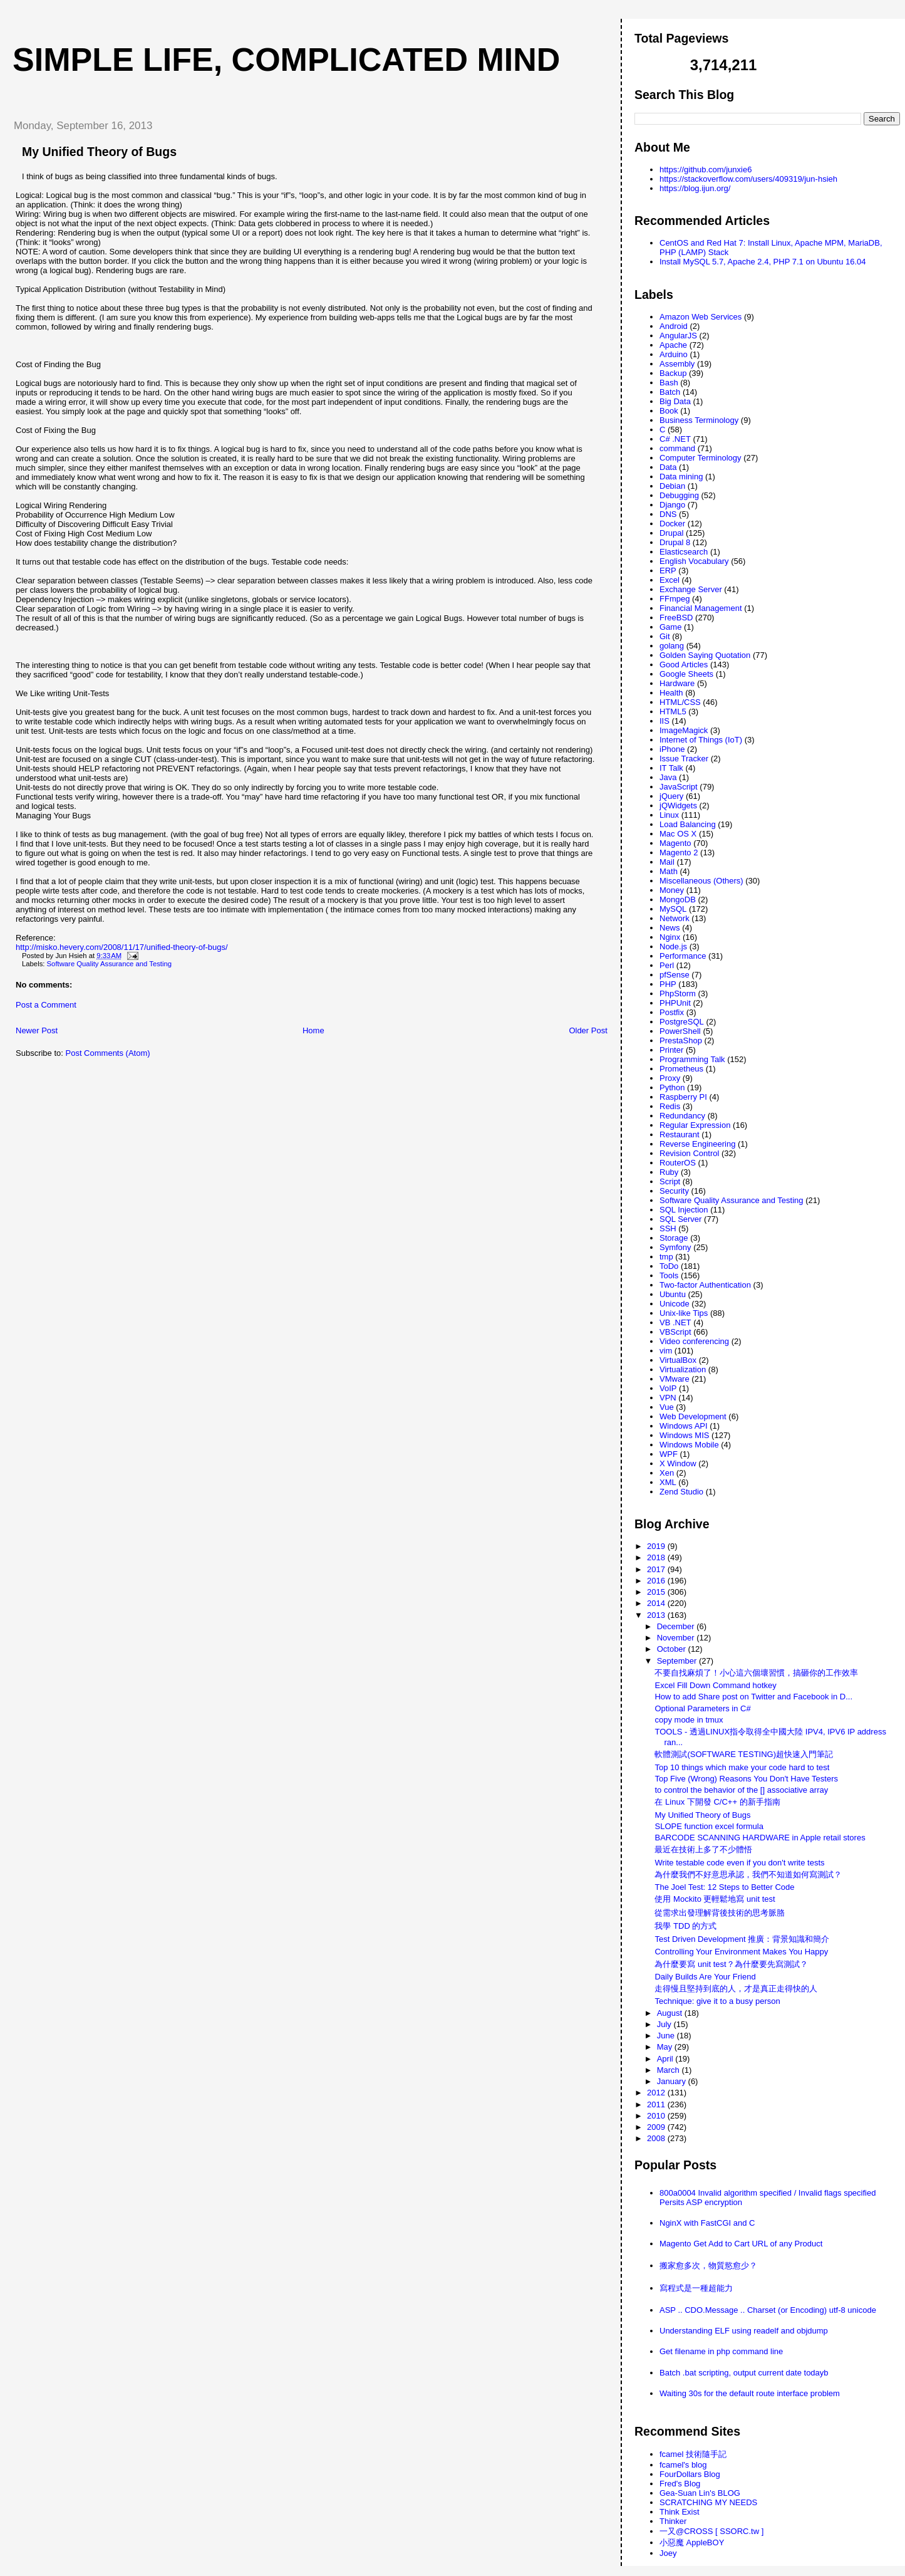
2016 (657, 1580)
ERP (667, 570)
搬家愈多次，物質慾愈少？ (708, 2265)
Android (673, 326)
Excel (669, 580)
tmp (666, 1256)
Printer (671, 1050)
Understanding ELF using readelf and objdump (743, 2330)
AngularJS (678, 335)
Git (664, 636)
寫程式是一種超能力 (696, 2288)
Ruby (668, 1172)
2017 (657, 1569)
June (667, 2035)
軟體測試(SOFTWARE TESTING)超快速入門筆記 (743, 1754)
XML (667, 1482)
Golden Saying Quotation (704, 655)
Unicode (674, 1303)
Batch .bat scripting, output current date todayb (744, 2372)
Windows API (683, 1426)
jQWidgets (678, 805)
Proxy (669, 1078)
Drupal (671, 533)
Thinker (672, 2521)
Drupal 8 (674, 542)
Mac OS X (677, 833)
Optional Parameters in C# (702, 1708)
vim (665, 1350)
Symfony (675, 1247)
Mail (667, 862)
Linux (669, 815)
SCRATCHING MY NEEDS (708, 2502)
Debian (672, 486)
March (669, 2070)
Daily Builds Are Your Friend (704, 1976)
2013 (657, 1615)
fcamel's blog (682, 2464)
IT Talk (671, 768)
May (666, 2047)
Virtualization (682, 1369)
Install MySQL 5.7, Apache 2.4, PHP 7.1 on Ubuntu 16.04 (762, 261)
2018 (657, 1557)
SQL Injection (683, 1209)
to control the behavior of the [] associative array (741, 1790)
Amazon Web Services (700, 316)
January (672, 2081)
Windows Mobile (689, 1444)
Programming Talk (692, 1059)
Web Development (693, 1416)
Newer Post (37, 1030)
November (677, 1637)
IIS (664, 721)
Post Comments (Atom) (108, 1053)
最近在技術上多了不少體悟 (703, 1849)
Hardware (677, 683)
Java (667, 777)
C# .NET (675, 439)
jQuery (671, 796)
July (665, 2024)
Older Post (588, 1030)
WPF (668, 1454)
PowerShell (680, 1031)
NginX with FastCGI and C (707, 2223)
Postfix (671, 1012)
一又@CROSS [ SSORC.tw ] (711, 2531)
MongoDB (677, 899)
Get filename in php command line (721, 2351)
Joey (667, 2553)
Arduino (673, 354)
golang (671, 645)
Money (671, 890)
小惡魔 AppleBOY (691, 2542)
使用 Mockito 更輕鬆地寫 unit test (714, 1899)
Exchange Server (690, 589)
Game (670, 627)
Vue (666, 1407)
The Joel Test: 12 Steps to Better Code (724, 1887)
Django (672, 504)
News (669, 927)
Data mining (681, 476)
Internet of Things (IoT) (700, 739)
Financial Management (700, 608)
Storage (673, 1238)
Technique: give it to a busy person (717, 2001)
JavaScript (678, 786)
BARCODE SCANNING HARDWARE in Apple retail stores (759, 1837)
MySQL (672, 909)
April (666, 2058)
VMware (674, 1379)
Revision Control (689, 1153)
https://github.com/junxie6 (705, 169)
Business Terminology (698, 420)
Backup (672, 373)
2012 (657, 2092)
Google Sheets (686, 674)
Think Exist (679, 2511)
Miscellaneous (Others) (701, 880)
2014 (657, 1603)
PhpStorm (677, 993)
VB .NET (675, 1322)
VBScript (675, 1332)
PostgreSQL (681, 1021)
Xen (666, 1473)
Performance (682, 956)
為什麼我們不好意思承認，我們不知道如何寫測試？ (748, 1874)
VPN (667, 1397)
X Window (677, 1463)
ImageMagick (683, 730)
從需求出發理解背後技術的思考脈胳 (719, 1912)
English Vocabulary (694, 561)
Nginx (669, 937)
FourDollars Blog (689, 2474)
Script (669, 1181)
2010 (657, 2115)
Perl (666, 965)
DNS (667, 514)
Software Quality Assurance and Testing (109, 963)
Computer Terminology (700, 457)
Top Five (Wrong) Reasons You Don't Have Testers (745, 1778)
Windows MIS (684, 1435)
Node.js (673, 946)
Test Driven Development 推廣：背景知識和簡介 (741, 1939)
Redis (669, 1106)
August (671, 2013)
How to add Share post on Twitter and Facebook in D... (753, 1696)
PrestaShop (680, 1040)
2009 (657, 2127)
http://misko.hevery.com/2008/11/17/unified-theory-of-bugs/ (122, 947)
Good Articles (683, 664)
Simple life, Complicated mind (286, 59)
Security (674, 1191)
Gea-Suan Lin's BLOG (699, 2493)
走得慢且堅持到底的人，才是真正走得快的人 (735, 1988)
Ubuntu (672, 1294)
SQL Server (680, 1219)
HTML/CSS (680, 702)
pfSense (674, 974)
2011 (657, 2104)
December (677, 1626)
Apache (673, 345)
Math (668, 871)
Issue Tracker (683, 758)
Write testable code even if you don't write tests (739, 1862)
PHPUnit (675, 1003)
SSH (667, 1228)
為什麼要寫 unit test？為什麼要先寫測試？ (730, 1964)
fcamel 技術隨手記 (693, 2454)
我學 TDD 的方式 (685, 1926)
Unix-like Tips (683, 1313)
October (672, 1649)
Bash (668, 382)
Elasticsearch (683, 551)
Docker (672, 523)
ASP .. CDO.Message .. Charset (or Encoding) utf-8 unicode (767, 2310)
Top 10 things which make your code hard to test (741, 1767)
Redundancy (682, 1115)
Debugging (679, 495)
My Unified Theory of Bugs (99, 152)
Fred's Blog (679, 2483)
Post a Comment (46, 1004)
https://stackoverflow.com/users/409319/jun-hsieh (748, 179)
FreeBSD (676, 617)
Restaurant (679, 1134)
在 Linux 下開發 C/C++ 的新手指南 (717, 1802)
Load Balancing (687, 824)
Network (674, 918)
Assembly (677, 363)
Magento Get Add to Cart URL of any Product (740, 2243)
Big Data (675, 401)
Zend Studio (681, 1491)
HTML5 (672, 711)
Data (667, 467)
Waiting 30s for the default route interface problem (749, 2393)
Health (671, 692)
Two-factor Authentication (705, 1285)
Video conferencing (694, 1341)
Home (313, 1030)
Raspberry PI (683, 1097)
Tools (668, 1275)
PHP (667, 984)
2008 (657, 2138)
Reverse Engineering (697, 1144)
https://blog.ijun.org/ (694, 188)
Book (668, 410)
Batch (669, 392)
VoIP (667, 1388)
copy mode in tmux (688, 1719)
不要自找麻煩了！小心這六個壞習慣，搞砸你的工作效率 (756, 1672)
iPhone (672, 749)
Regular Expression (694, 1125)
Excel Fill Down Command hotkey (715, 1685)
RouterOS (677, 1162)
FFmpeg (674, 598)
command (677, 448)
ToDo (668, 1266)
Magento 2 (678, 852)
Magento (675, 843)
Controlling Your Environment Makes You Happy (741, 1951)
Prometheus (681, 1068)
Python (672, 1087)
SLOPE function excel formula (708, 1826)
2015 (657, 1592)
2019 (657, 1546)
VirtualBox (677, 1360)
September (678, 1661)
